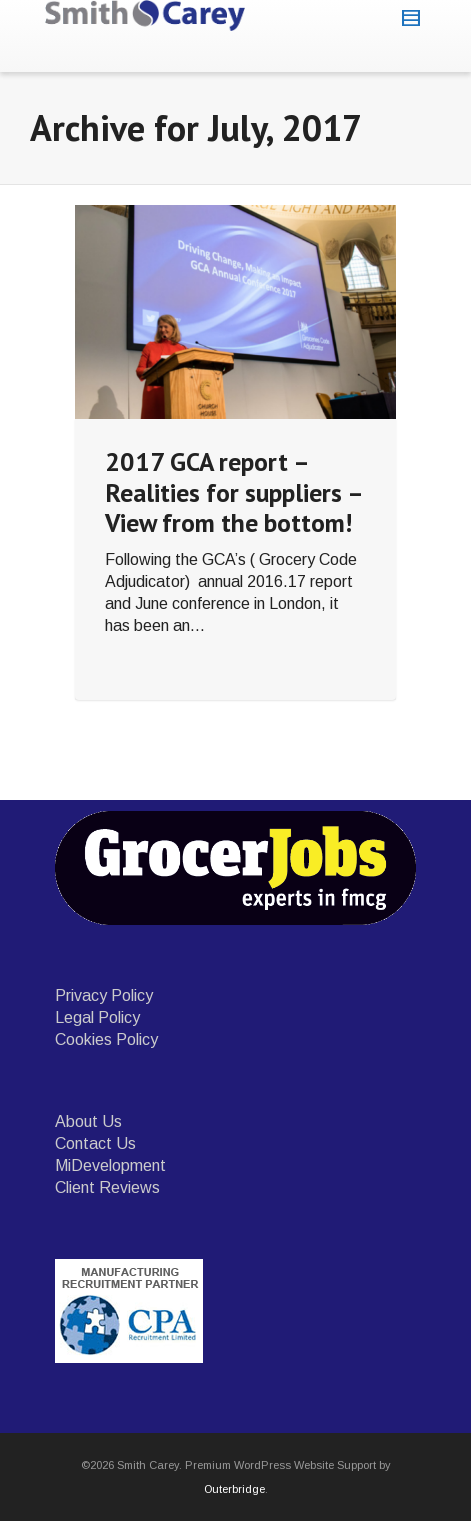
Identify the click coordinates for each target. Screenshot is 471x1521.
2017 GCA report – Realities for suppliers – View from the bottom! (233, 492)
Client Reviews (107, 1187)
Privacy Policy (104, 995)
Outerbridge (234, 1489)
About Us (88, 1121)
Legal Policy (97, 1017)
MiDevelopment (110, 1165)
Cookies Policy (106, 1039)
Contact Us (95, 1143)
